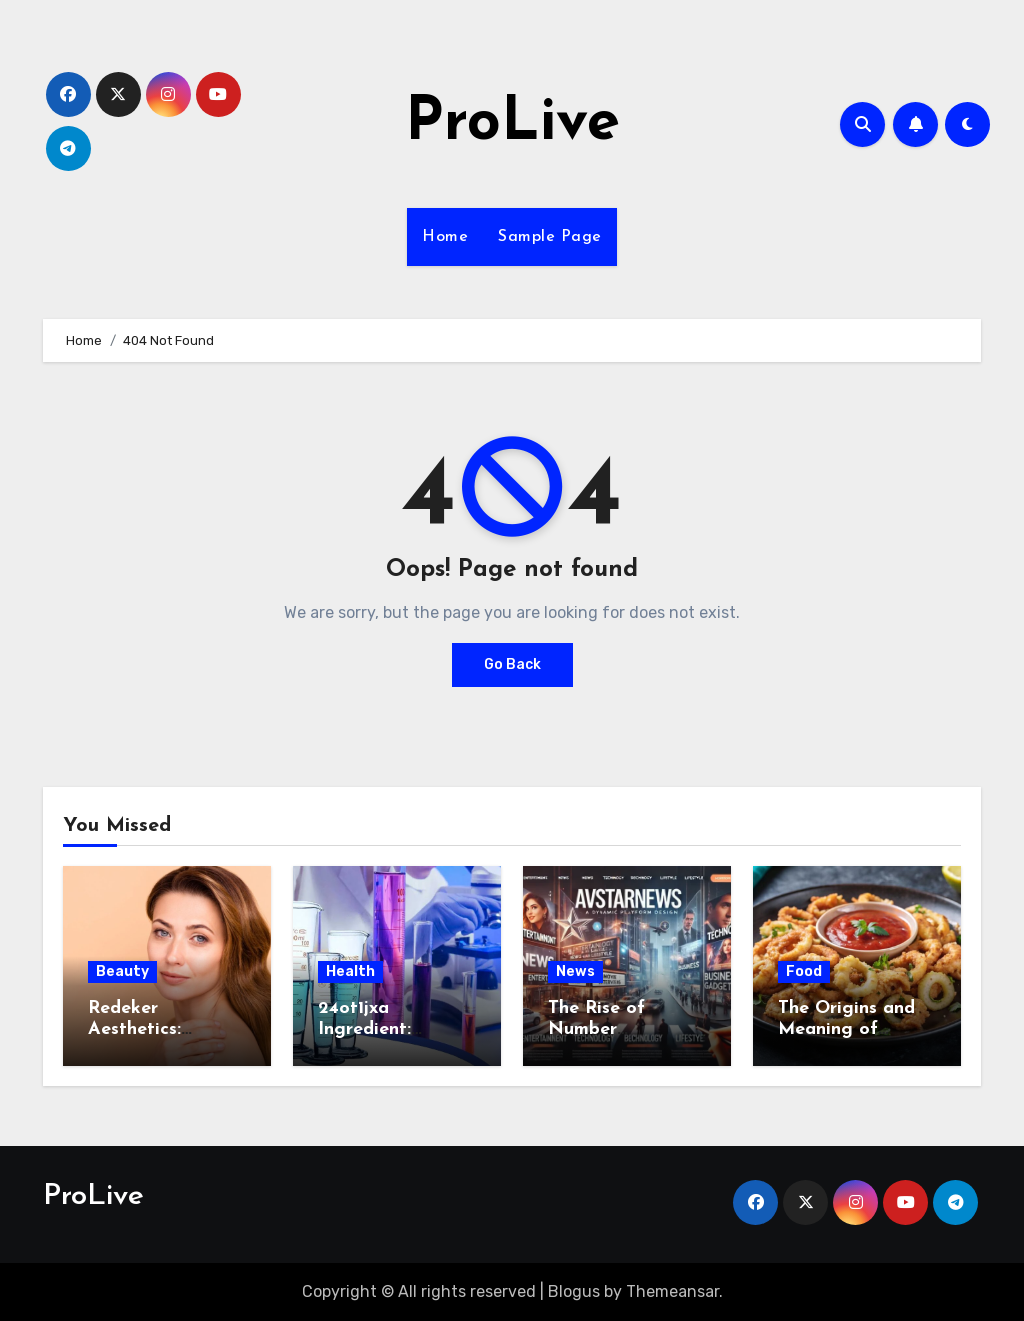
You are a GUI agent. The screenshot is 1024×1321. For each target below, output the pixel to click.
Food (804, 971)
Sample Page (550, 237)
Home (445, 237)
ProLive (512, 124)
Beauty (122, 971)
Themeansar (672, 1291)
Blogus (574, 1291)
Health (350, 971)
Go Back (512, 664)
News (575, 971)
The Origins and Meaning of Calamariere (846, 1030)
